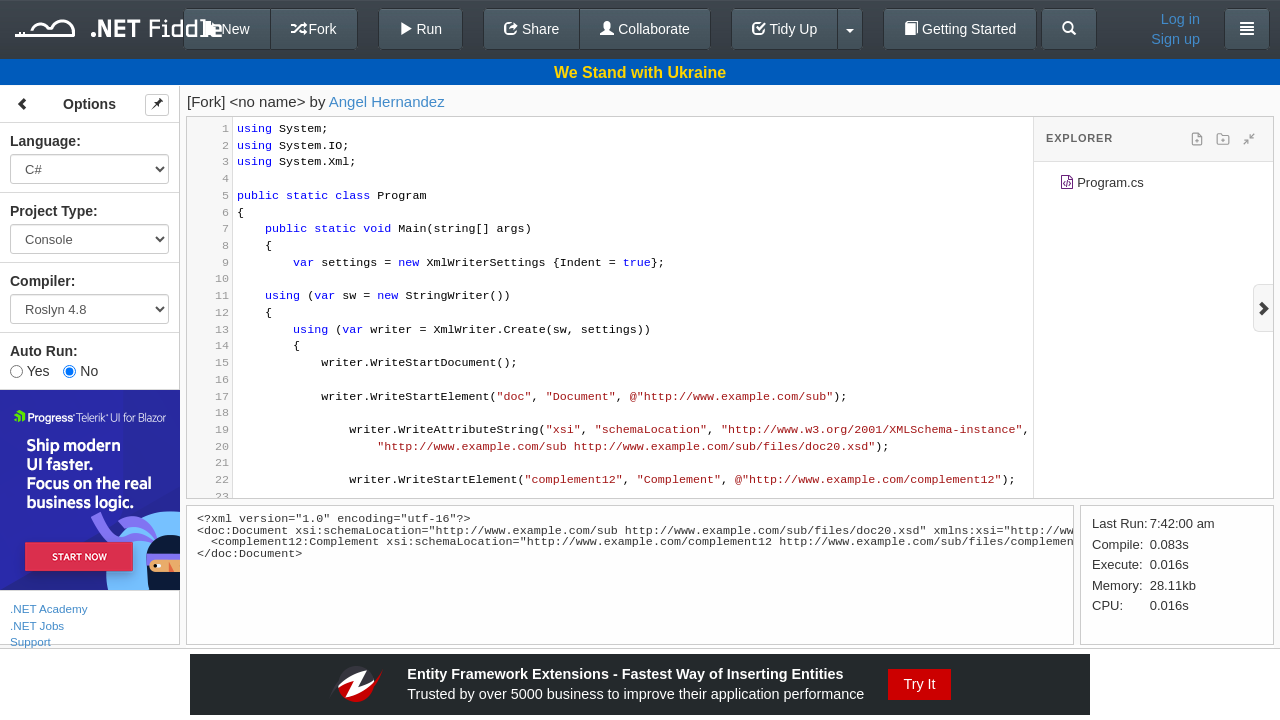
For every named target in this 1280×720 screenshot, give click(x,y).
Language (43, 141)
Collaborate (645, 29)
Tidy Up (784, 29)
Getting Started (960, 29)
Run (421, 29)
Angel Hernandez (387, 101)
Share (531, 29)
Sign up (1175, 39)
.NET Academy (49, 608)
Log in (1180, 19)
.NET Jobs (37, 625)
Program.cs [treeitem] (1101, 185)
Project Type (51, 211)
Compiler (40, 281)
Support (30, 641)
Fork (314, 29)
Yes (29, 371)
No (80, 371)
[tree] (1153, 186)
